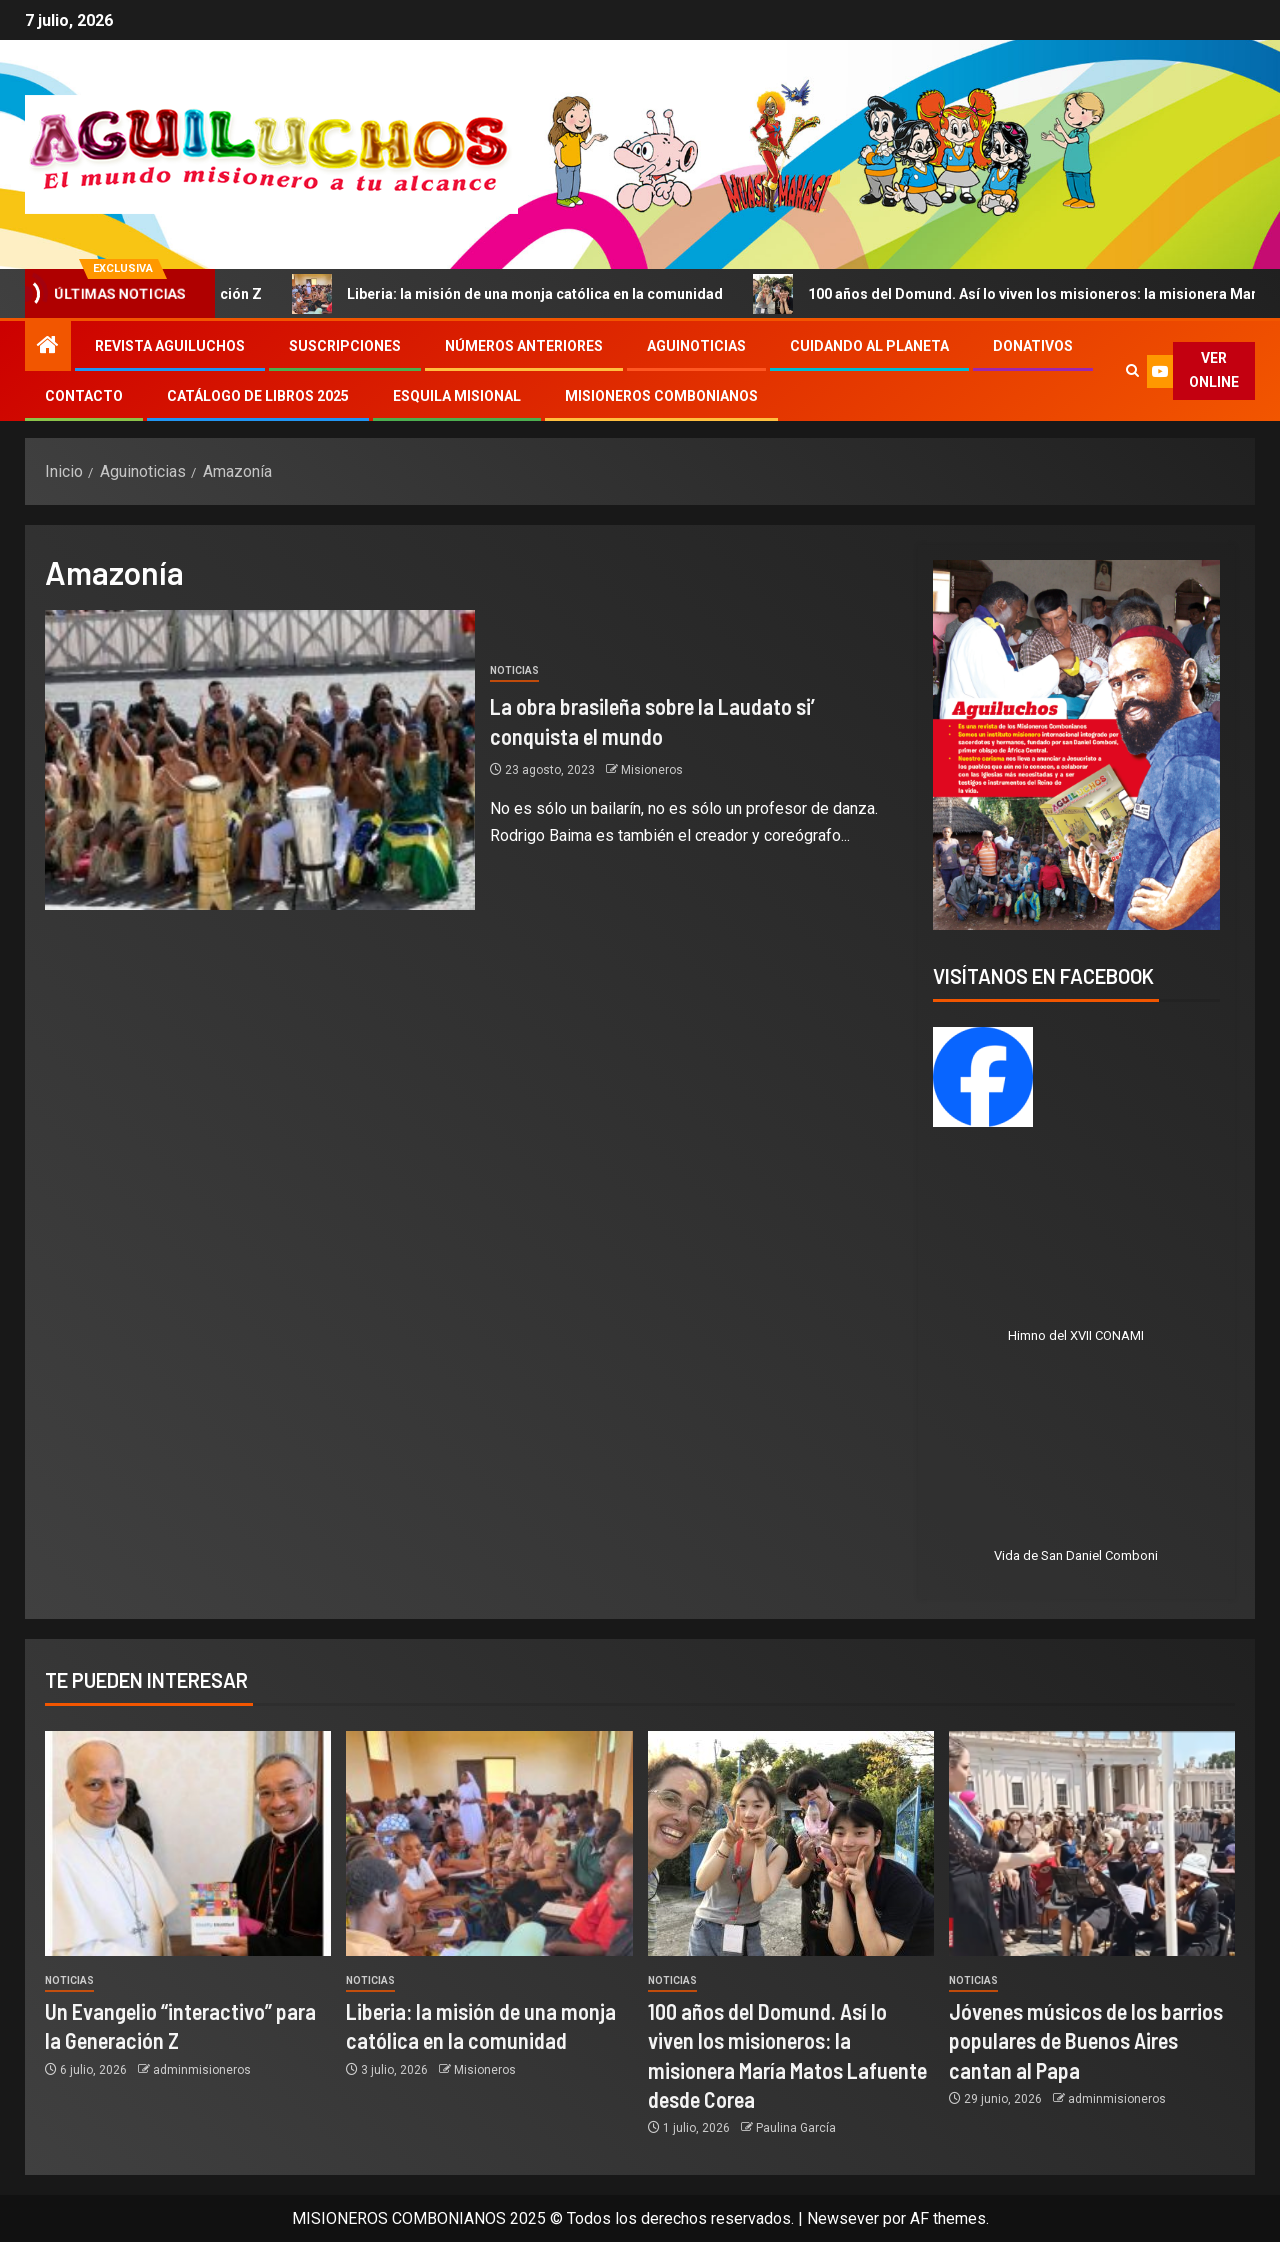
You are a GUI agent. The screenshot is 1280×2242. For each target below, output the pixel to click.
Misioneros (652, 770)
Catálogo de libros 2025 (258, 396)
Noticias (514, 670)
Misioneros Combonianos (661, 396)
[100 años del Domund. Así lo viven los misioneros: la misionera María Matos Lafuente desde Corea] (791, 1843)
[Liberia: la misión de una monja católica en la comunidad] (489, 1843)
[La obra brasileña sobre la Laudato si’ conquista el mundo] (260, 760)
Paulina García (796, 2128)
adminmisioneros (202, 2070)
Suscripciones (345, 346)
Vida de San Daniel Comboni (1076, 1555)
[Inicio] (48, 347)
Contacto (84, 396)
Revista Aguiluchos (170, 346)
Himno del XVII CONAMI (1076, 1335)
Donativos (1033, 346)
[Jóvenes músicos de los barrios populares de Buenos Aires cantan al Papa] (1092, 1843)
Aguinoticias (696, 346)
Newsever (843, 2218)
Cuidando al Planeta (869, 346)
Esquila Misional (457, 396)
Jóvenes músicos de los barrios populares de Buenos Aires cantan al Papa (1086, 2040)
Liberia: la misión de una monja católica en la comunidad (527, 294)
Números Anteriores (524, 346)
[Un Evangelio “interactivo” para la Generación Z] (188, 1843)
